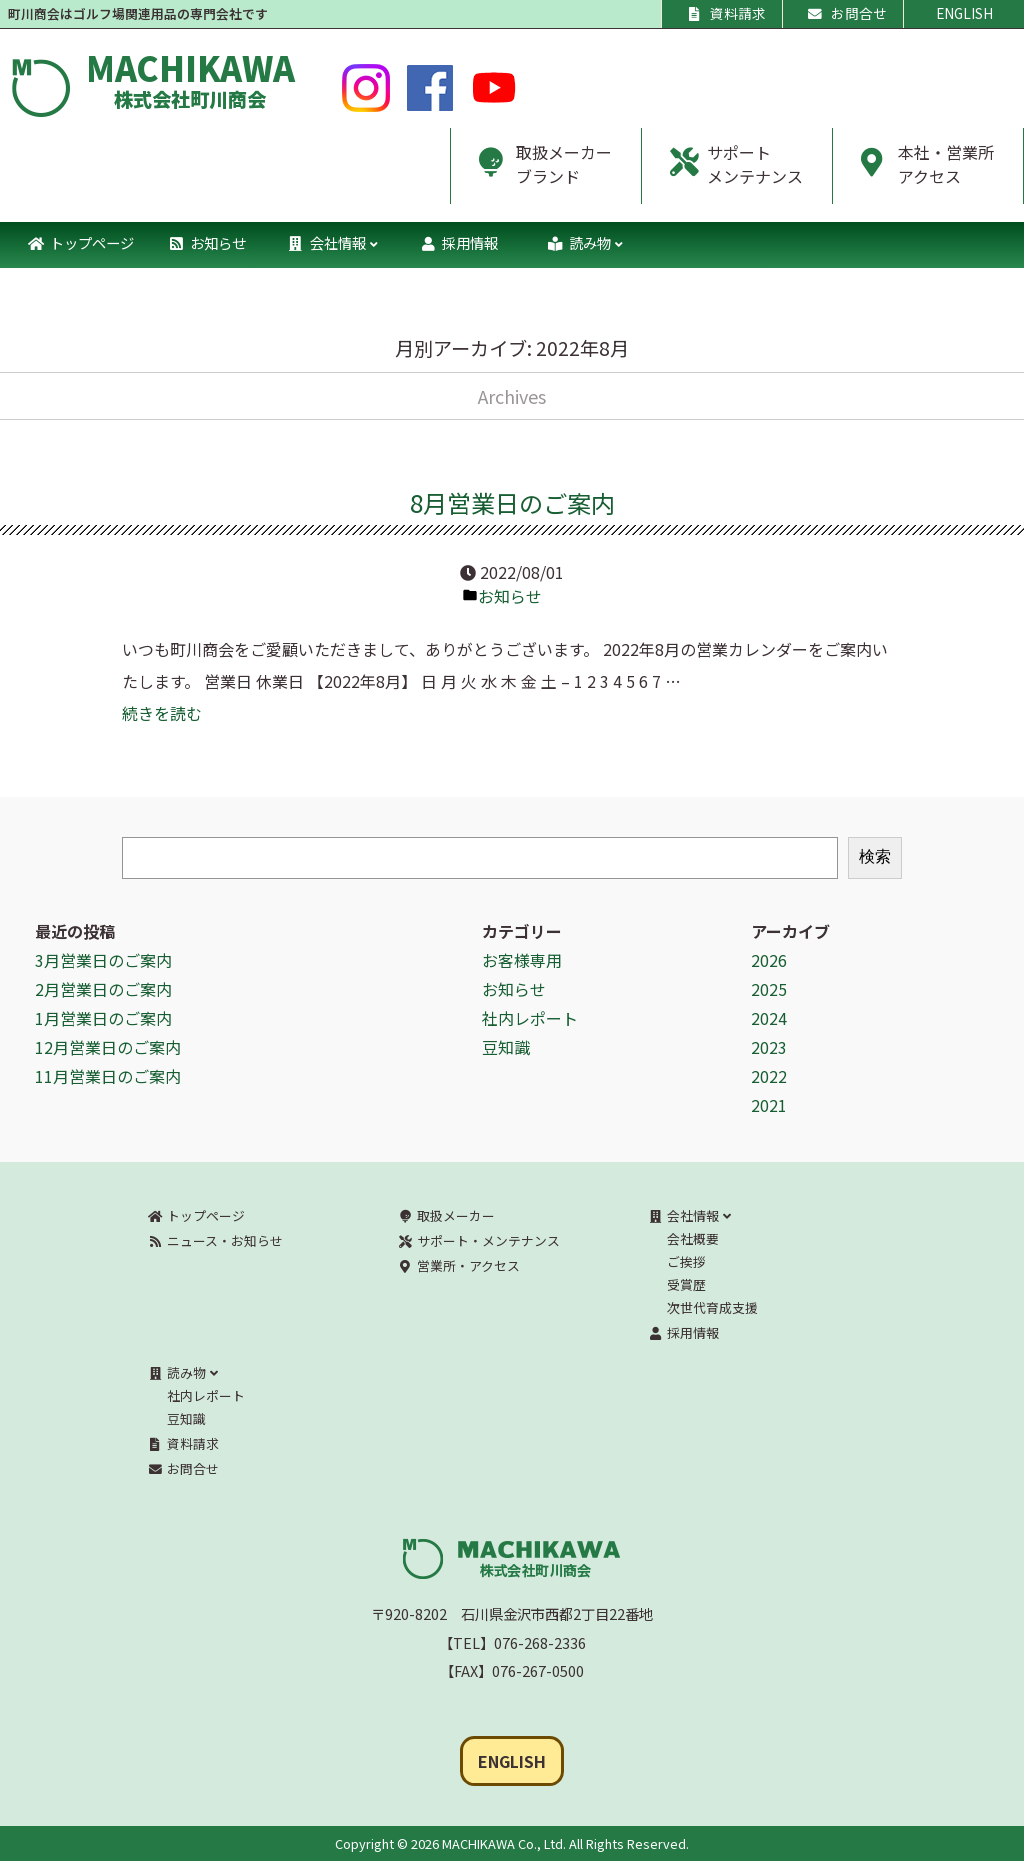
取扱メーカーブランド (531, 172)
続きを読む (162, 713)
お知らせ (510, 596)
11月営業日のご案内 (108, 1076)
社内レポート (530, 1018)
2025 (769, 989)
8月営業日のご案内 (512, 502)
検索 (875, 856)
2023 (769, 1047)
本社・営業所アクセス (913, 172)
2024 (769, 1018)
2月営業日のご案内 (103, 989)
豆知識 (506, 1047)
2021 (769, 1105)
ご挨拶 (686, 1261)
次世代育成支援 (712, 1307)
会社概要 (693, 1238)
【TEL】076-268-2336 (512, 1642)
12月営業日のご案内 (108, 1047)
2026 (769, 960)
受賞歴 (686, 1284)
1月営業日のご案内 (103, 1018)
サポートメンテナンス (722, 172)
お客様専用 (522, 960)
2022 (769, 1076)
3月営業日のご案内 (103, 960)
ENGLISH (964, 13)
